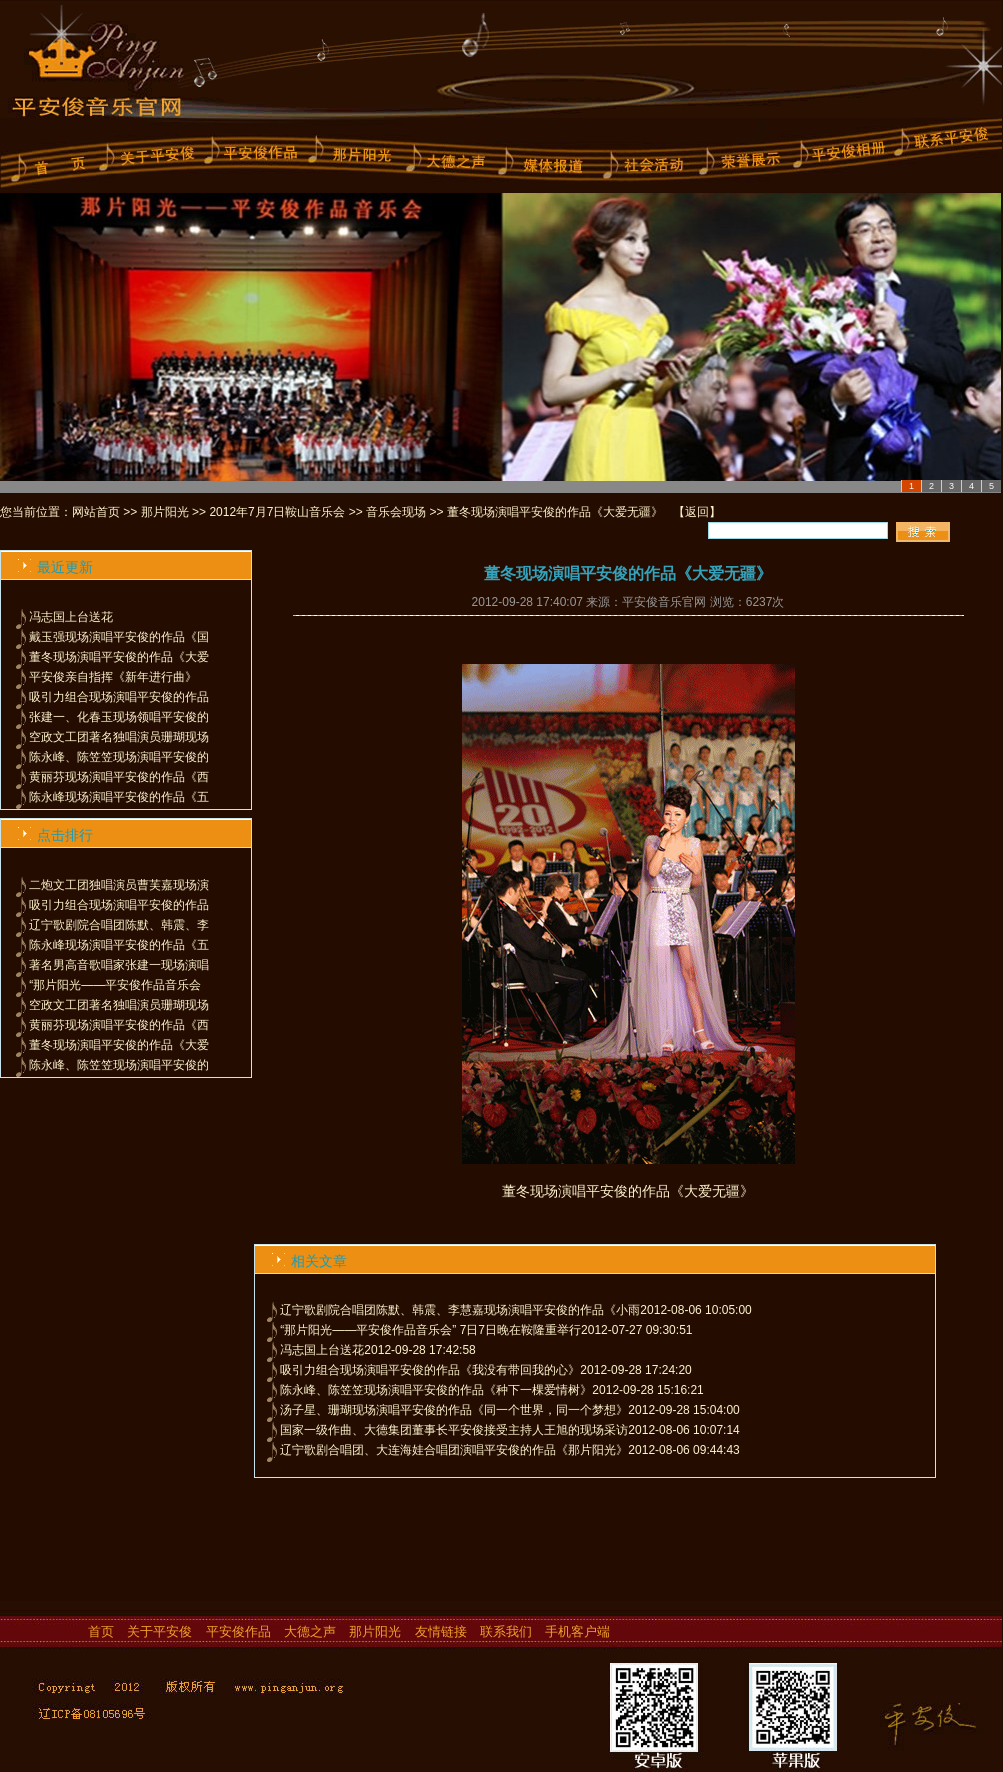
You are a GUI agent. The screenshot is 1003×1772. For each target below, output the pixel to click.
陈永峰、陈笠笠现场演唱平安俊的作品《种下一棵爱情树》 (436, 1390)
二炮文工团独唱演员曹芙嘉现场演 (119, 885)
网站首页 (96, 512)
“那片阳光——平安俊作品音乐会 (115, 985)
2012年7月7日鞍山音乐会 (277, 512)
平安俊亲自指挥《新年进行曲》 (113, 677)
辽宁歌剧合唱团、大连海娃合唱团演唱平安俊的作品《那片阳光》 (454, 1450)
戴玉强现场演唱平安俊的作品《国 (119, 637)
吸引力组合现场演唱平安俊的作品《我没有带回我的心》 (430, 1370)
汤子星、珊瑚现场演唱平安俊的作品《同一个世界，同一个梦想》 (454, 1410)
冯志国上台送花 (71, 617)
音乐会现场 (396, 512)
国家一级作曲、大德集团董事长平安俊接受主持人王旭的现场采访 (454, 1430)
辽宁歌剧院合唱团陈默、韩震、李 (119, 925)
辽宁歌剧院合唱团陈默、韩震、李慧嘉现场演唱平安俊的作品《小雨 (460, 1310)
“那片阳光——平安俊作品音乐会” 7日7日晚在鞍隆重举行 (430, 1330)
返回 (697, 512)
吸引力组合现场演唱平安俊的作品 (119, 697)
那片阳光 (165, 512)
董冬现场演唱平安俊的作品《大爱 (119, 657)
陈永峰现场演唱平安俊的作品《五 (119, 797)
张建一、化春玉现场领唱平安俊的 (119, 717)
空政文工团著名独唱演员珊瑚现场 (119, 737)
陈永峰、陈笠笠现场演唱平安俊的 (119, 757)
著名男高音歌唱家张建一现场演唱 (119, 965)
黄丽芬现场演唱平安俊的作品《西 (119, 777)
